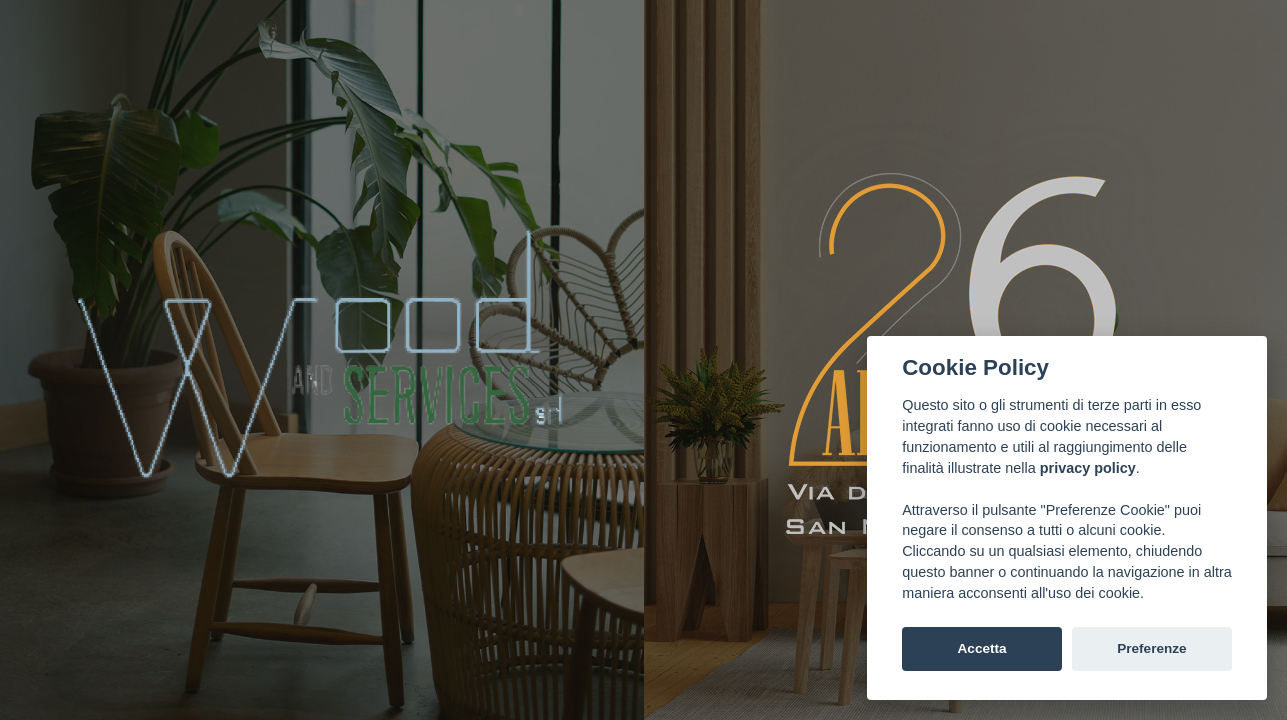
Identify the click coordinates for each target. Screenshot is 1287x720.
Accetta (982, 648)
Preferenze (1152, 648)
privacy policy (1088, 468)
